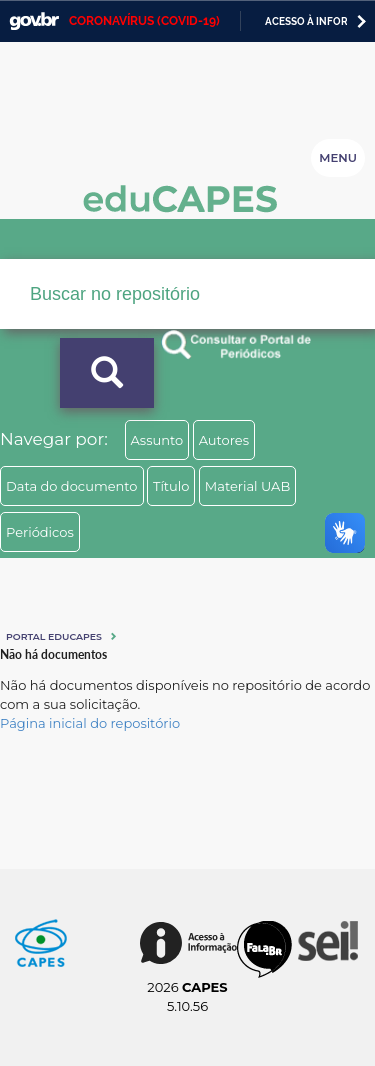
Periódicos (40, 532)
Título (171, 486)
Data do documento (72, 486)
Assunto (157, 440)
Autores (224, 440)
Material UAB (247, 486)
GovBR (34, 21)
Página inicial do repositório (90, 723)
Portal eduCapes (54, 636)
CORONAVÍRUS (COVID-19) (144, 21)
